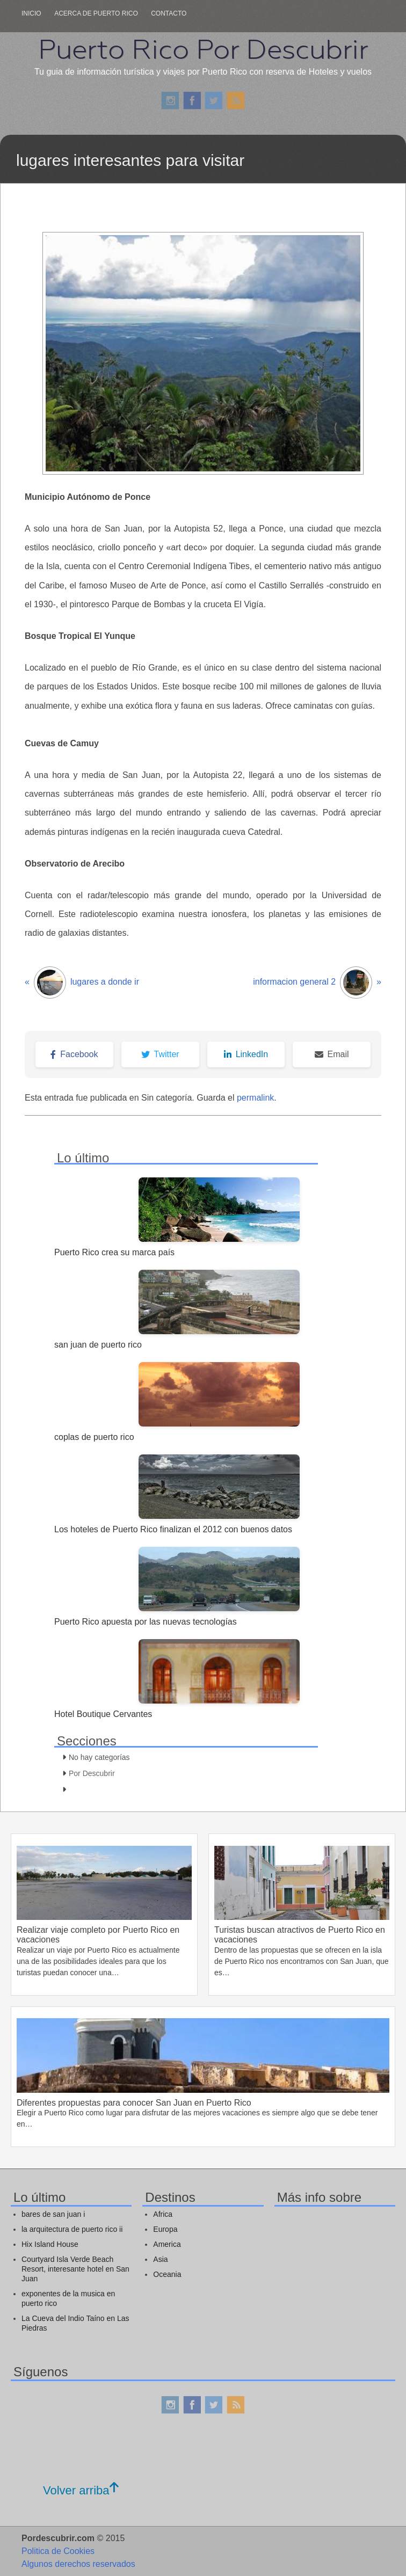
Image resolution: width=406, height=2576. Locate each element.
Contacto (168, 13)
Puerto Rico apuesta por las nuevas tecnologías (145, 1621)
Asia (160, 2259)
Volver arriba (81, 2490)
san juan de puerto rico (98, 1344)
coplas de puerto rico (94, 1437)
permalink (255, 1097)
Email (332, 1054)
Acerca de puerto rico (96, 13)
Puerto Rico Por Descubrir (203, 49)
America (166, 2244)
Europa (165, 2229)
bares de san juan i (53, 2214)
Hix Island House (49, 2244)
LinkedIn (246, 1054)
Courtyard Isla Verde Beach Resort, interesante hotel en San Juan (75, 2269)
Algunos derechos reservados (78, 2563)
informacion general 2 (317, 982)
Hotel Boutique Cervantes (103, 1714)
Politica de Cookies (58, 2551)
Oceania (167, 2274)
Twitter (160, 1054)
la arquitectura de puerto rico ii (71, 2229)
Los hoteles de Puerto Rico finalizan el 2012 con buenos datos (173, 1529)
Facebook (74, 1054)
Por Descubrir (92, 1773)
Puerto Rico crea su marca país (114, 1252)
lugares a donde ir (82, 982)
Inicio (31, 13)
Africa (162, 2214)
